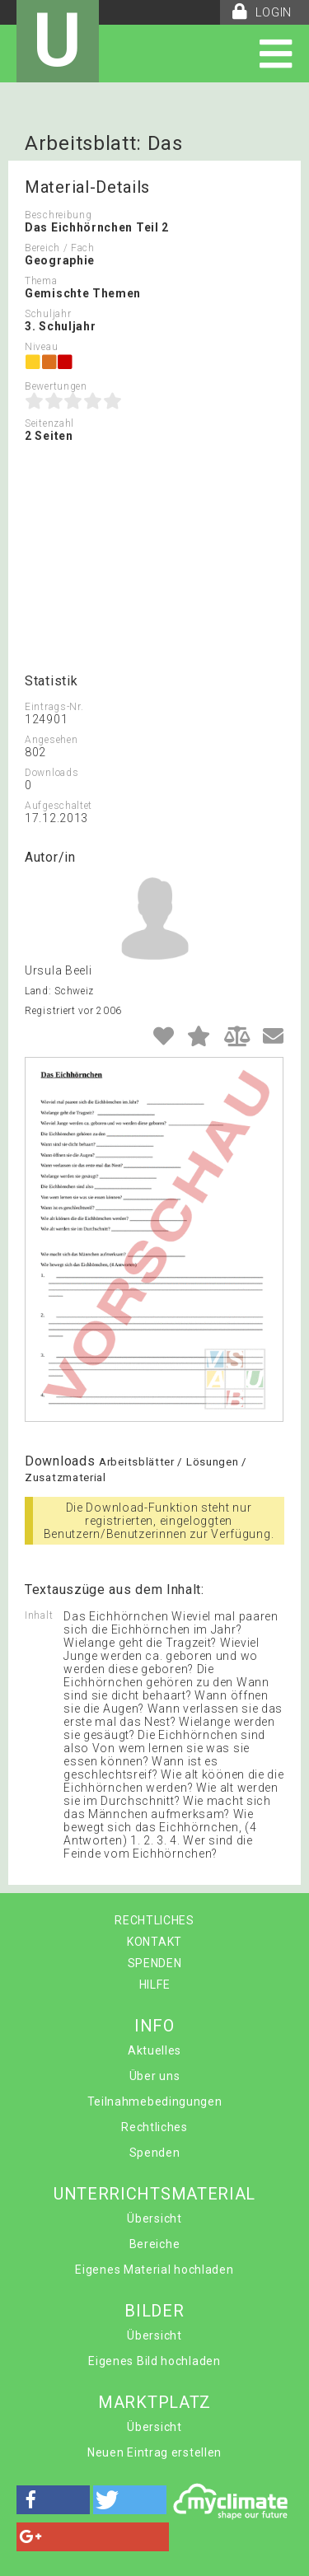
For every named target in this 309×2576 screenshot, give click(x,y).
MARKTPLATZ (154, 2402)
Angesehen (51, 740)
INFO (154, 2026)
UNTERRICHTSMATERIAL (154, 2194)
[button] (53, 2499)
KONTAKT (154, 1941)
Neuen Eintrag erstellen (154, 2452)
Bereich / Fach (60, 248)
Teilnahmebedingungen (154, 2101)
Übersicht (154, 2218)
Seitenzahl (49, 423)
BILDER (154, 2311)
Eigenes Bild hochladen (154, 2361)
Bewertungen (56, 386)
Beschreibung (58, 215)
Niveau (41, 347)
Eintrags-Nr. (54, 707)
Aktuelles (154, 2050)
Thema (41, 281)
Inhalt (39, 1615)
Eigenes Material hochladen (154, 2269)
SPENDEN (155, 1963)
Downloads (51, 772)
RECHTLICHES (154, 1920)
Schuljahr (48, 314)
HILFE (155, 1984)
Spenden (154, 2152)
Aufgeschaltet (58, 805)
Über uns (154, 2076)
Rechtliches (154, 2127)
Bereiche (154, 2244)
